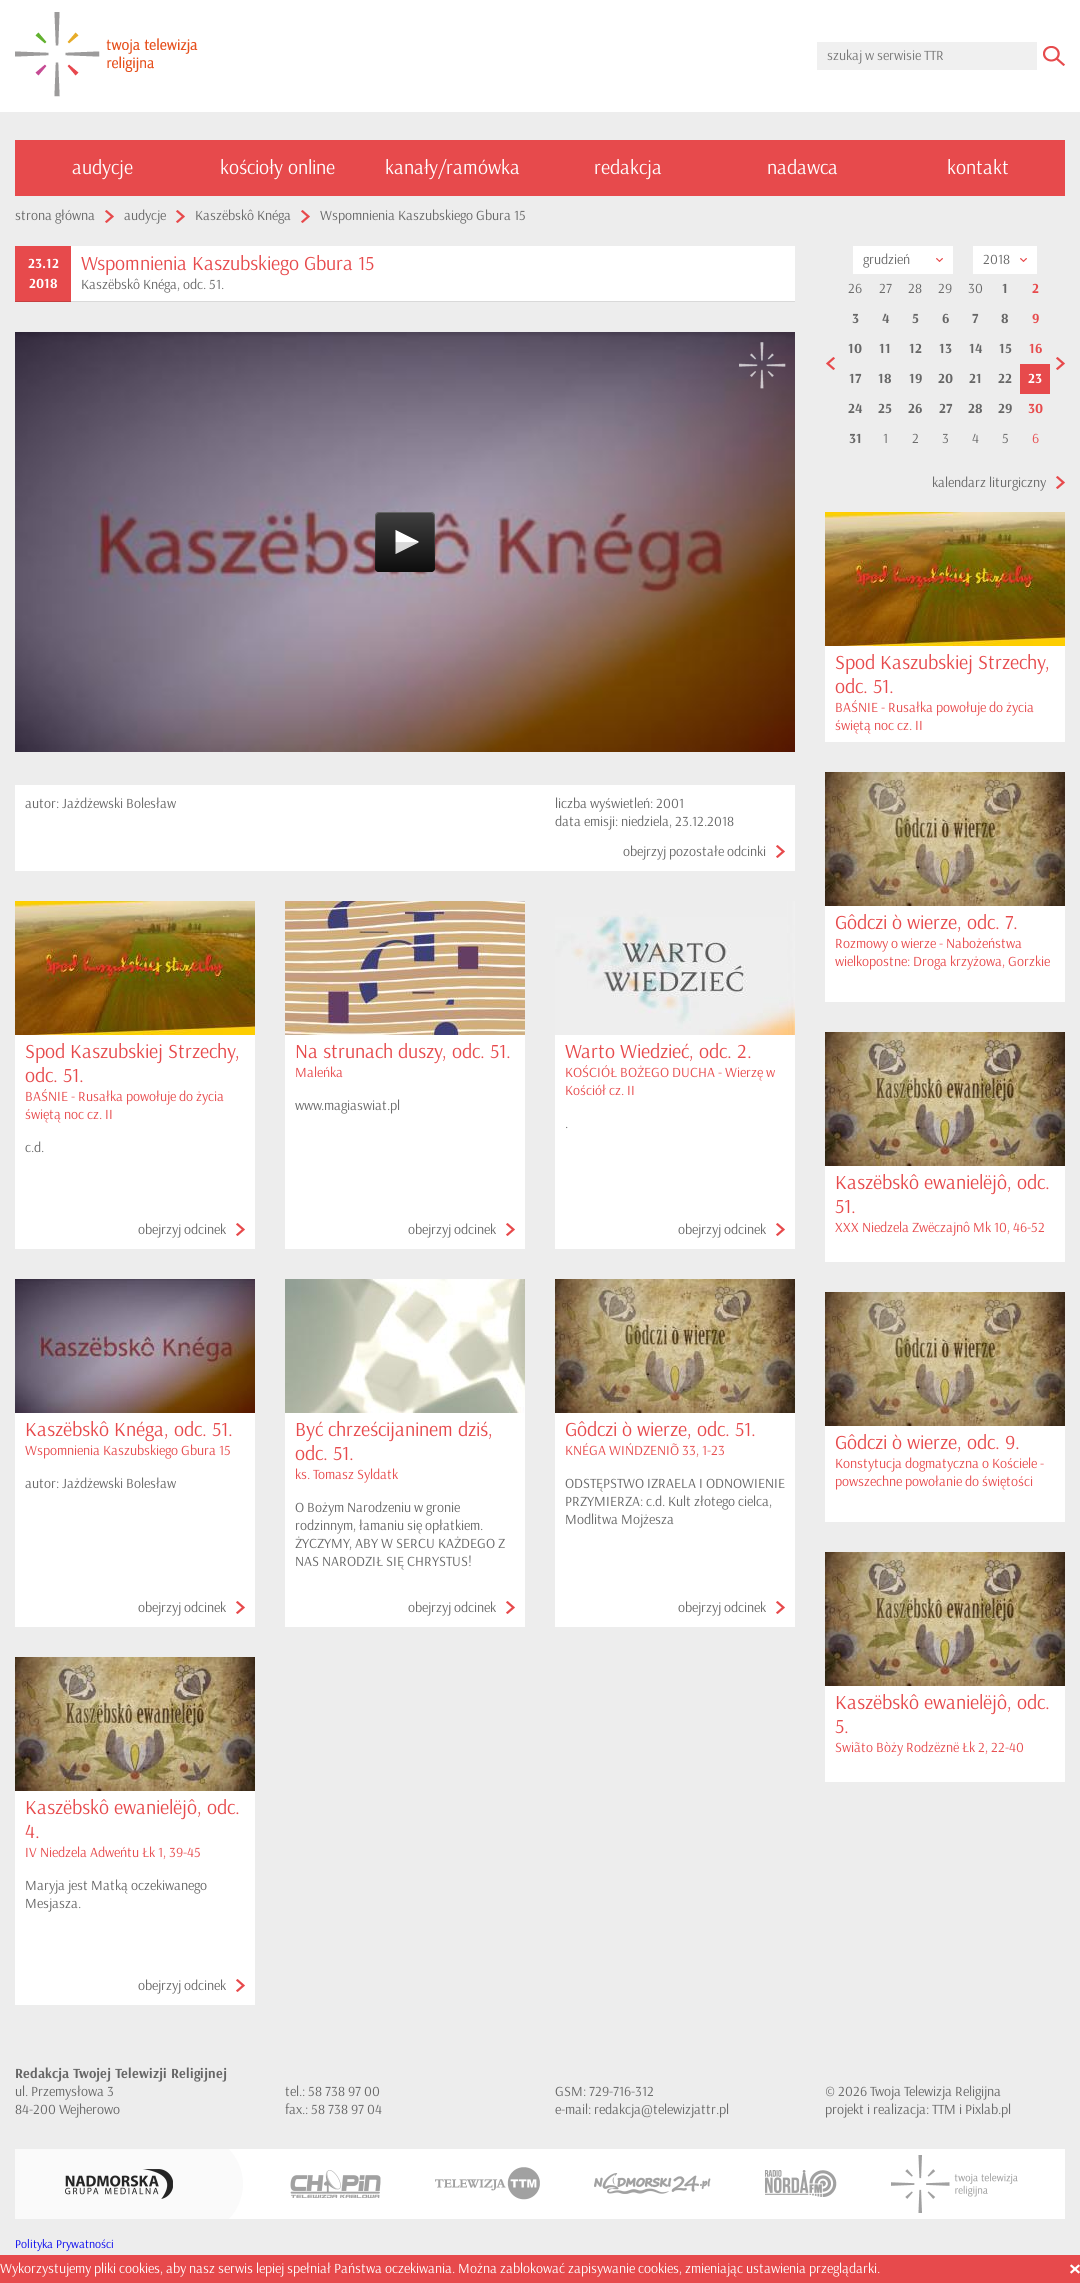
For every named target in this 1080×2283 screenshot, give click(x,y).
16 (1035, 349)
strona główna (55, 215)
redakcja (628, 167)
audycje (102, 167)
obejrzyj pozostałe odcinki (694, 851)
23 (1035, 379)
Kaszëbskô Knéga (243, 215)
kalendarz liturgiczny (989, 482)
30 (1035, 409)
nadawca (802, 167)
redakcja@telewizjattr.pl (661, 2109)
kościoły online (277, 167)
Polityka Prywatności (64, 2244)
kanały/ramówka (452, 167)
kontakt (978, 167)
